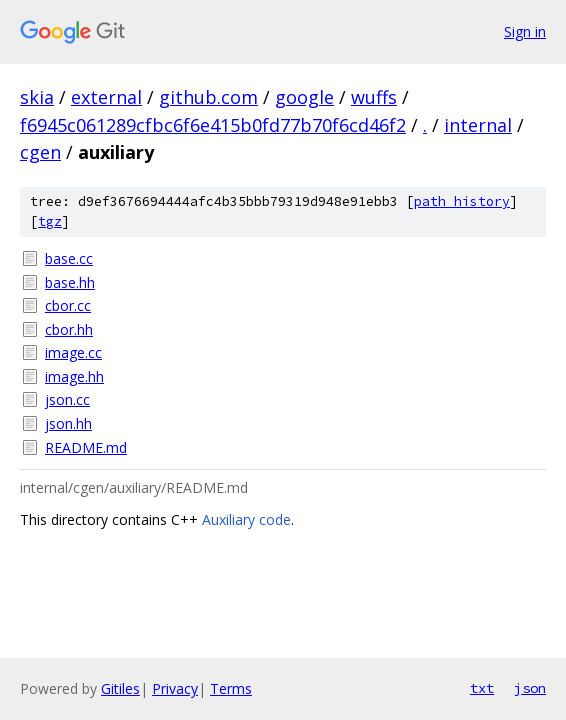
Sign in (525, 31)
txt (482, 688)
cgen (40, 152)
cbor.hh (69, 329)
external (106, 97)
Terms (231, 688)
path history (462, 201)
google (304, 97)
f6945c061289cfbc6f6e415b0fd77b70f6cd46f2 (213, 125)
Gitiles (120, 688)
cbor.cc (68, 305)
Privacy (175, 688)
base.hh (70, 282)
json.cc (67, 399)
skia (37, 97)
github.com (208, 97)
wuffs (374, 97)
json (530, 688)
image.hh (74, 376)
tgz (50, 221)
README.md (86, 447)
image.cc (73, 352)
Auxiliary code (246, 519)
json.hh (68, 423)
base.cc (69, 258)
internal (478, 125)
